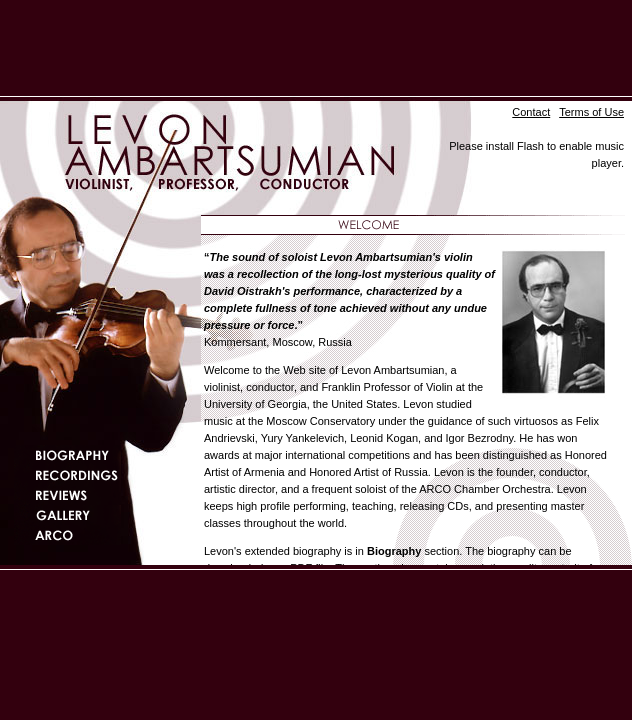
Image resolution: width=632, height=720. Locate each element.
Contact (531, 112)
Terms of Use (591, 112)
